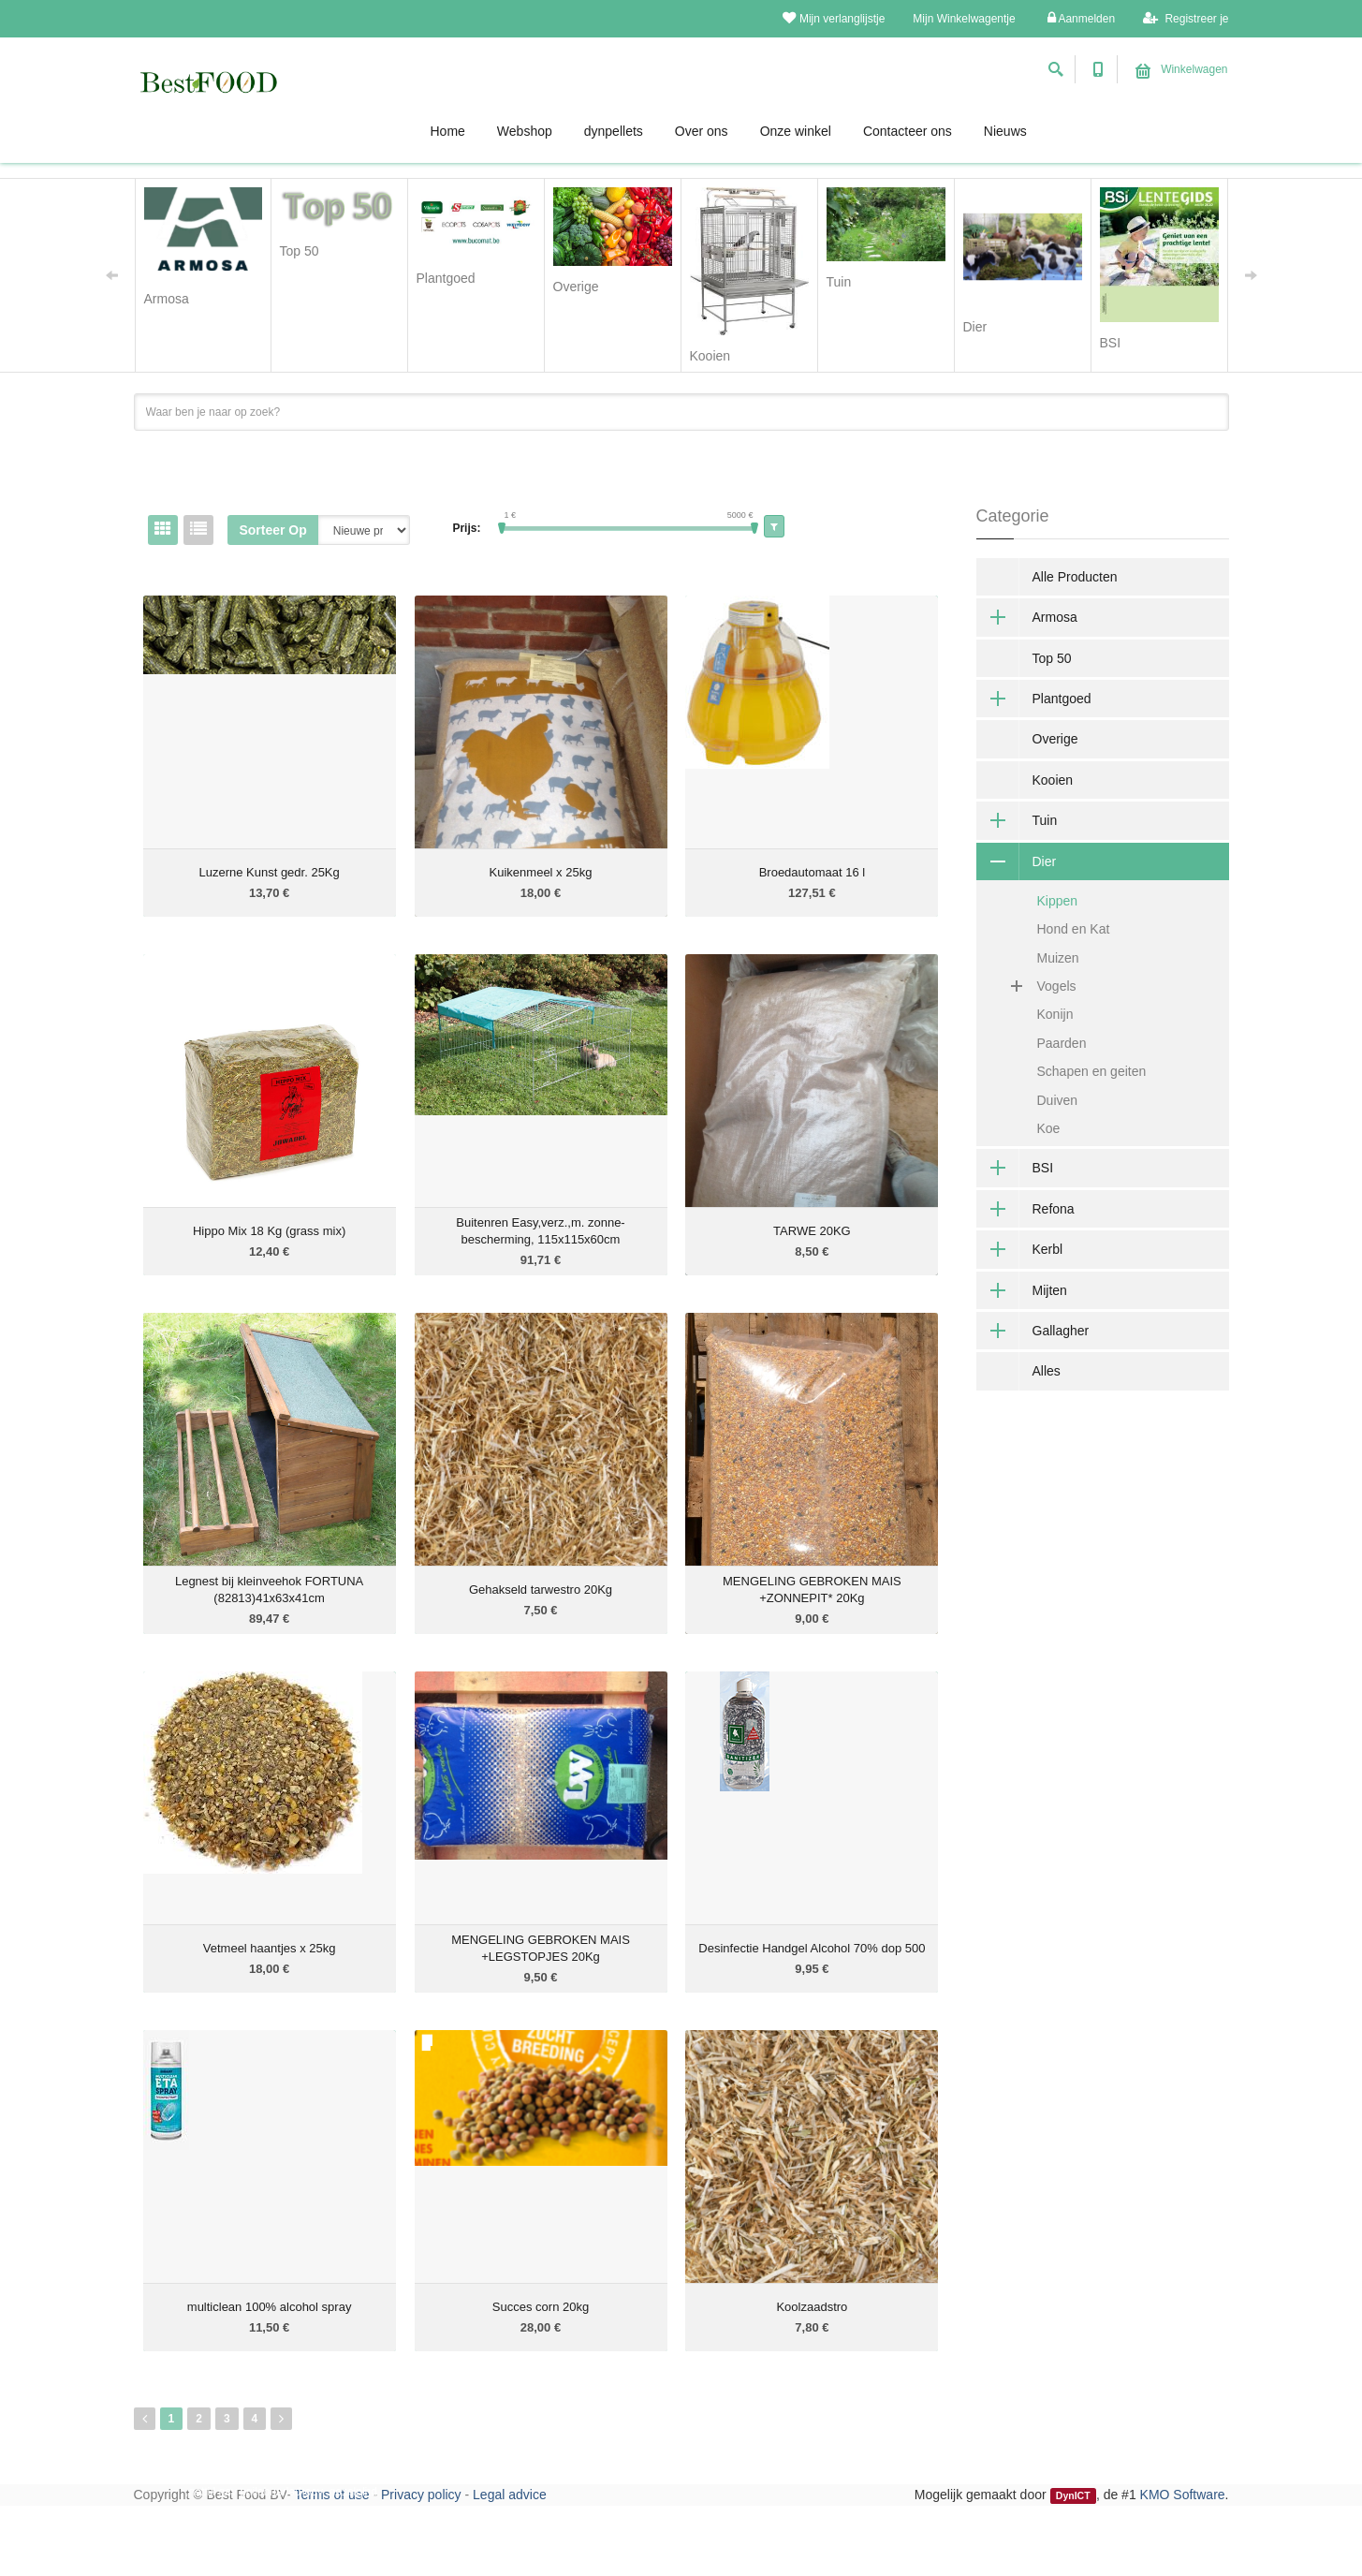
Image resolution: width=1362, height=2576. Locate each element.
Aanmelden (1081, 18)
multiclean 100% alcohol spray (269, 2307)
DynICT (1073, 2495)
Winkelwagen (1181, 69)
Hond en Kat (1073, 928)
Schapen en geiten (1092, 1071)
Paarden (1062, 1043)
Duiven (1057, 1100)
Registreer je (1185, 18)
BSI (1015, 1167)
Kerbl (1019, 1249)
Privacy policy (421, 2494)
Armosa (1026, 617)
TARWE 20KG (812, 1231)
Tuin (1017, 820)
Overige (1055, 738)
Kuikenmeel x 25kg (541, 872)
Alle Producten (1075, 576)
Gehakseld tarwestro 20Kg (540, 1589)
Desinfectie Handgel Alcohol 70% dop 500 (811, 1948)
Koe (1049, 1128)
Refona (1025, 1209)
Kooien (1053, 780)
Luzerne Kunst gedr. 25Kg (268, 872)
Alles (1046, 1370)
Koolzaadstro (811, 2307)
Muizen (1058, 957)
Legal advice (510, 2494)
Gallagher (1033, 1330)
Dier (1016, 861)
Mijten (1021, 1290)
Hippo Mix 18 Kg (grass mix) (269, 1231)
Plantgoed (1033, 698)
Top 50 (1052, 658)
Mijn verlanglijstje (834, 18)
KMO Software (1182, 2494)
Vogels (1033, 986)
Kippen (1057, 900)
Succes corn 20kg (540, 2307)
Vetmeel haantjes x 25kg (269, 1948)
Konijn (1055, 1014)
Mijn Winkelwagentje (964, 18)
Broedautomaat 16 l (812, 872)
